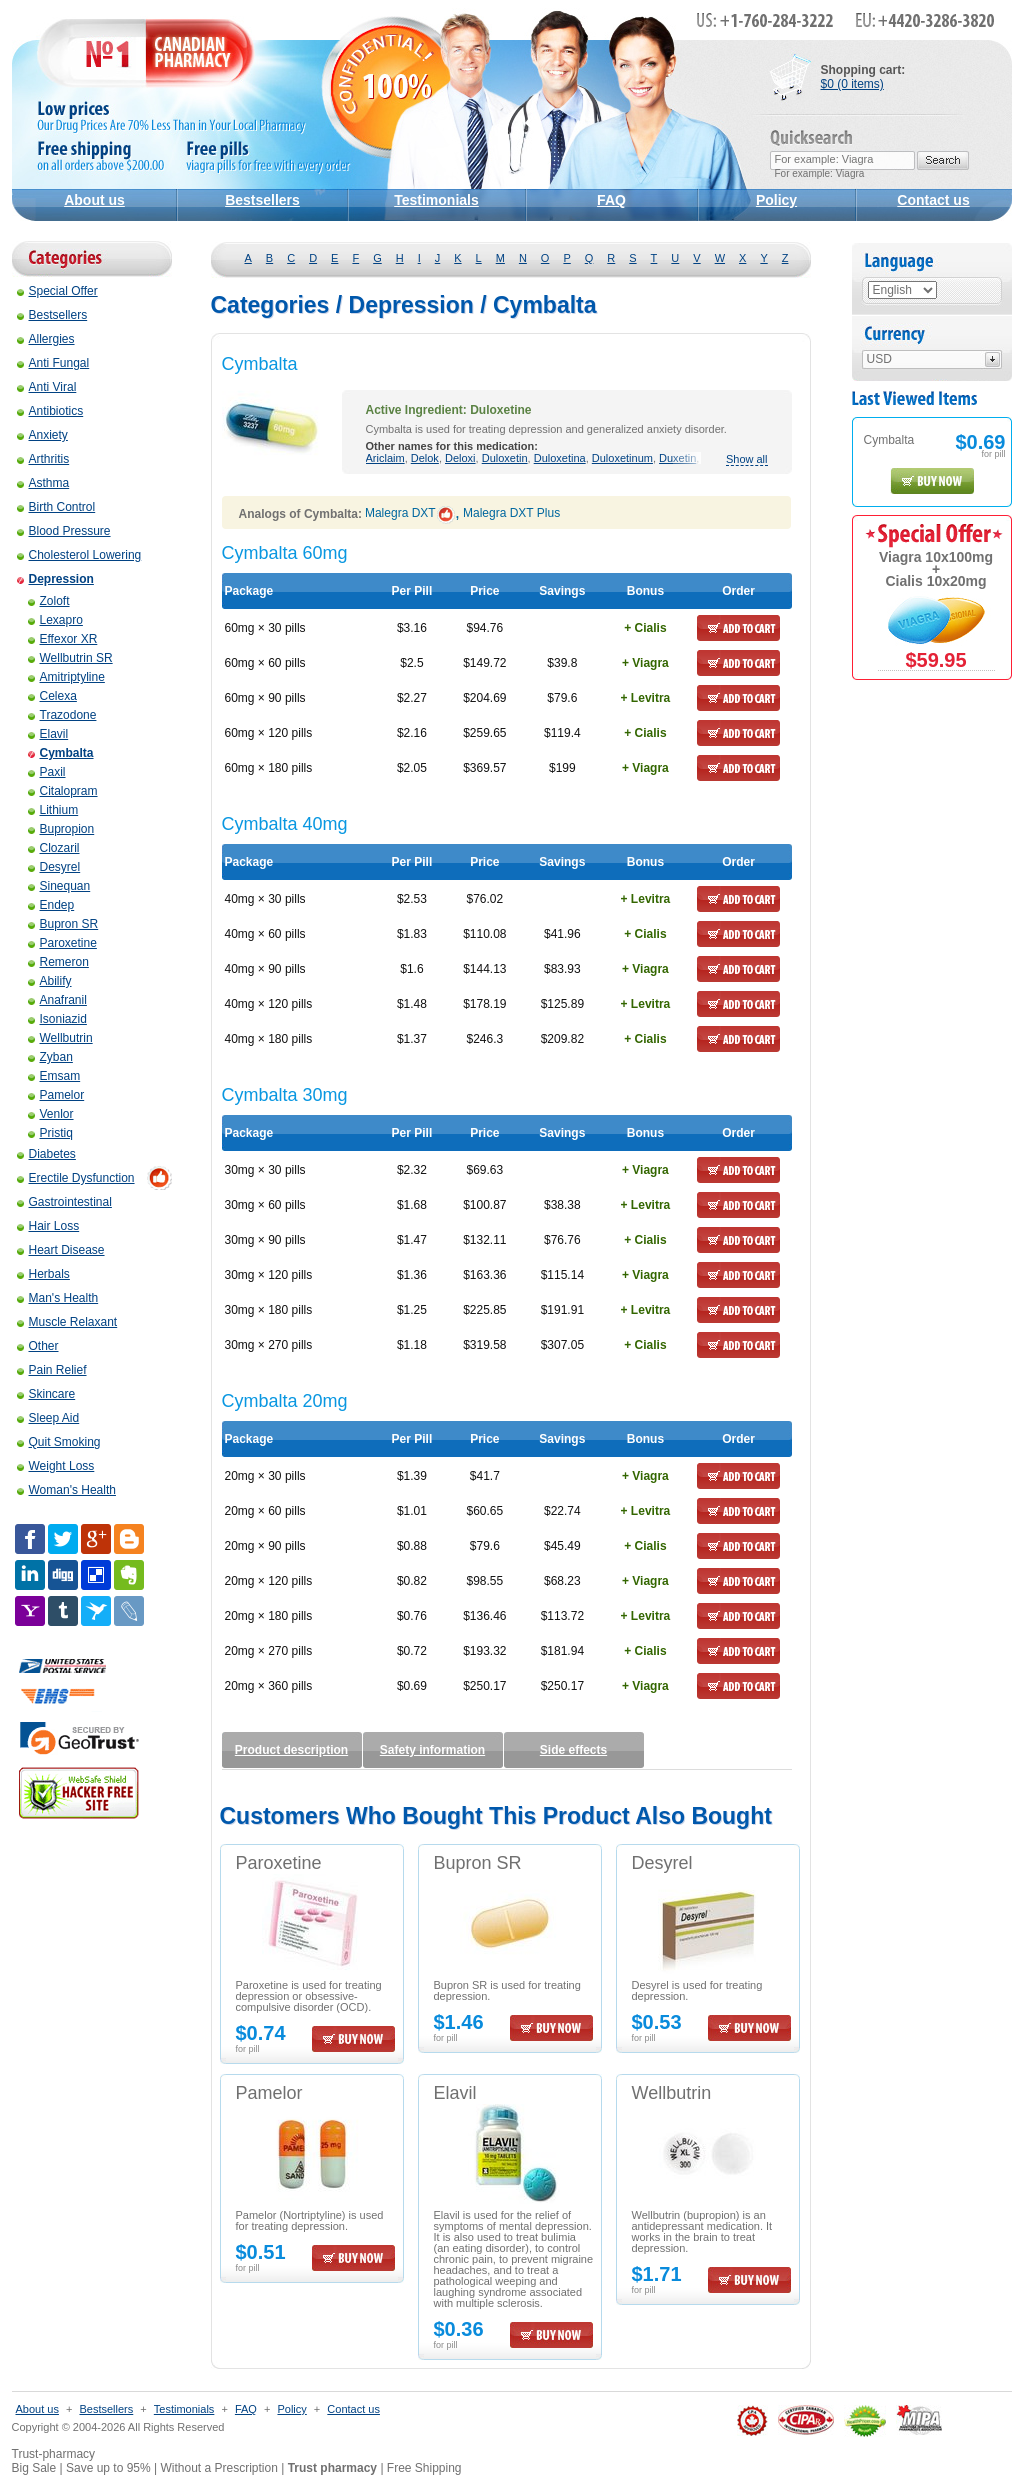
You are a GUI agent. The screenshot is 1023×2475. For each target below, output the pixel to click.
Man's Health (58, 1298)
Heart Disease (61, 1250)
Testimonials (436, 200)
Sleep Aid (48, 1418)
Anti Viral (47, 387)
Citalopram (63, 791)
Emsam (54, 1076)
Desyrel (54, 867)
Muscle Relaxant (67, 1322)
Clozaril (54, 848)
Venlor (51, 1114)
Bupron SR (63, 924)
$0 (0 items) (852, 84)
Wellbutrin (60, 1038)
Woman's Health (66, 1490)
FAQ (611, 200)
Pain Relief (52, 1370)
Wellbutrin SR (70, 658)
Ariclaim (385, 458)
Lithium (53, 810)
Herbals (43, 1274)
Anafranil (57, 1000)
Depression (55, 579)
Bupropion (61, 829)
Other (38, 1346)
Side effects (573, 1750)
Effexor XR (63, 639)
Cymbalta (61, 753)
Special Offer (57, 291)
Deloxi (460, 458)
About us (94, 200)
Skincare (46, 1394)
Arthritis (43, 459)
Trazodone (62, 715)
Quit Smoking (59, 1442)
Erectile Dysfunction (76, 1178)
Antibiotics (50, 411)
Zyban (50, 1057)
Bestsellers (262, 200)
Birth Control (56, 507)
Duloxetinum (622, 458)
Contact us (933, 200)
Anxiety (42, 435)
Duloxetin (505, 458)
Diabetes (46, 1154)
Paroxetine (62, 943)
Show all (747, 459)
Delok (425, 458)
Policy (776, 200)
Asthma (43, 483)
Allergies (46, 339)
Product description (291, 1750)
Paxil (47, 772)
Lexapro (55, 620)
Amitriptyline (66, 677)
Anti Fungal (53, 363)
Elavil (48, 734)
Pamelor (56, 1095)
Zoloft (49, 601)
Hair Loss (48, 1226)
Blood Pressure (64, 531)
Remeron (58, 962)
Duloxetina (560, 458)
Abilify (50, 981)
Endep (51, 905)
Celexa (52, 696)
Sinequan (59, 886)
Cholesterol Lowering (79, 555)
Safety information (432, 1750)
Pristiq (50, 1133)
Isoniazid (57, 1019)
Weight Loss (56, 1466)
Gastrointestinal (64, 1202)
